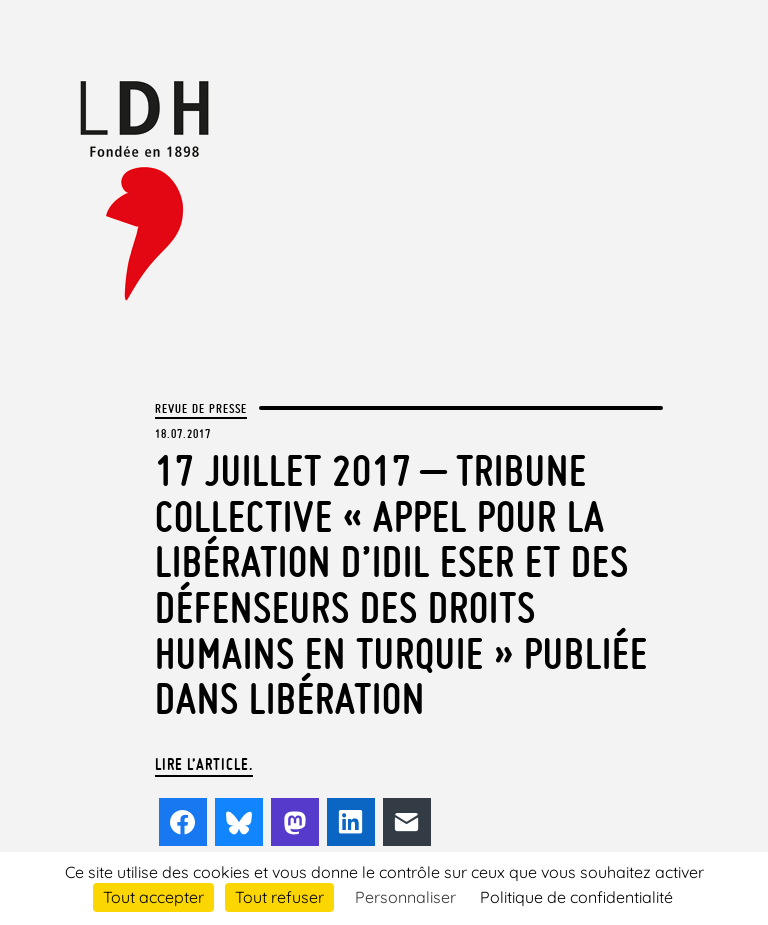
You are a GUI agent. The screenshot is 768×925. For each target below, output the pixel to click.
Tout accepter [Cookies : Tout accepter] (153, 897)
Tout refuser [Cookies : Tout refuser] (279, 897)
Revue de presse (201, 408)
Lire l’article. (204, 764)
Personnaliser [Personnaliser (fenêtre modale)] (405, 897)
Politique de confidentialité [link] (576, 897)
